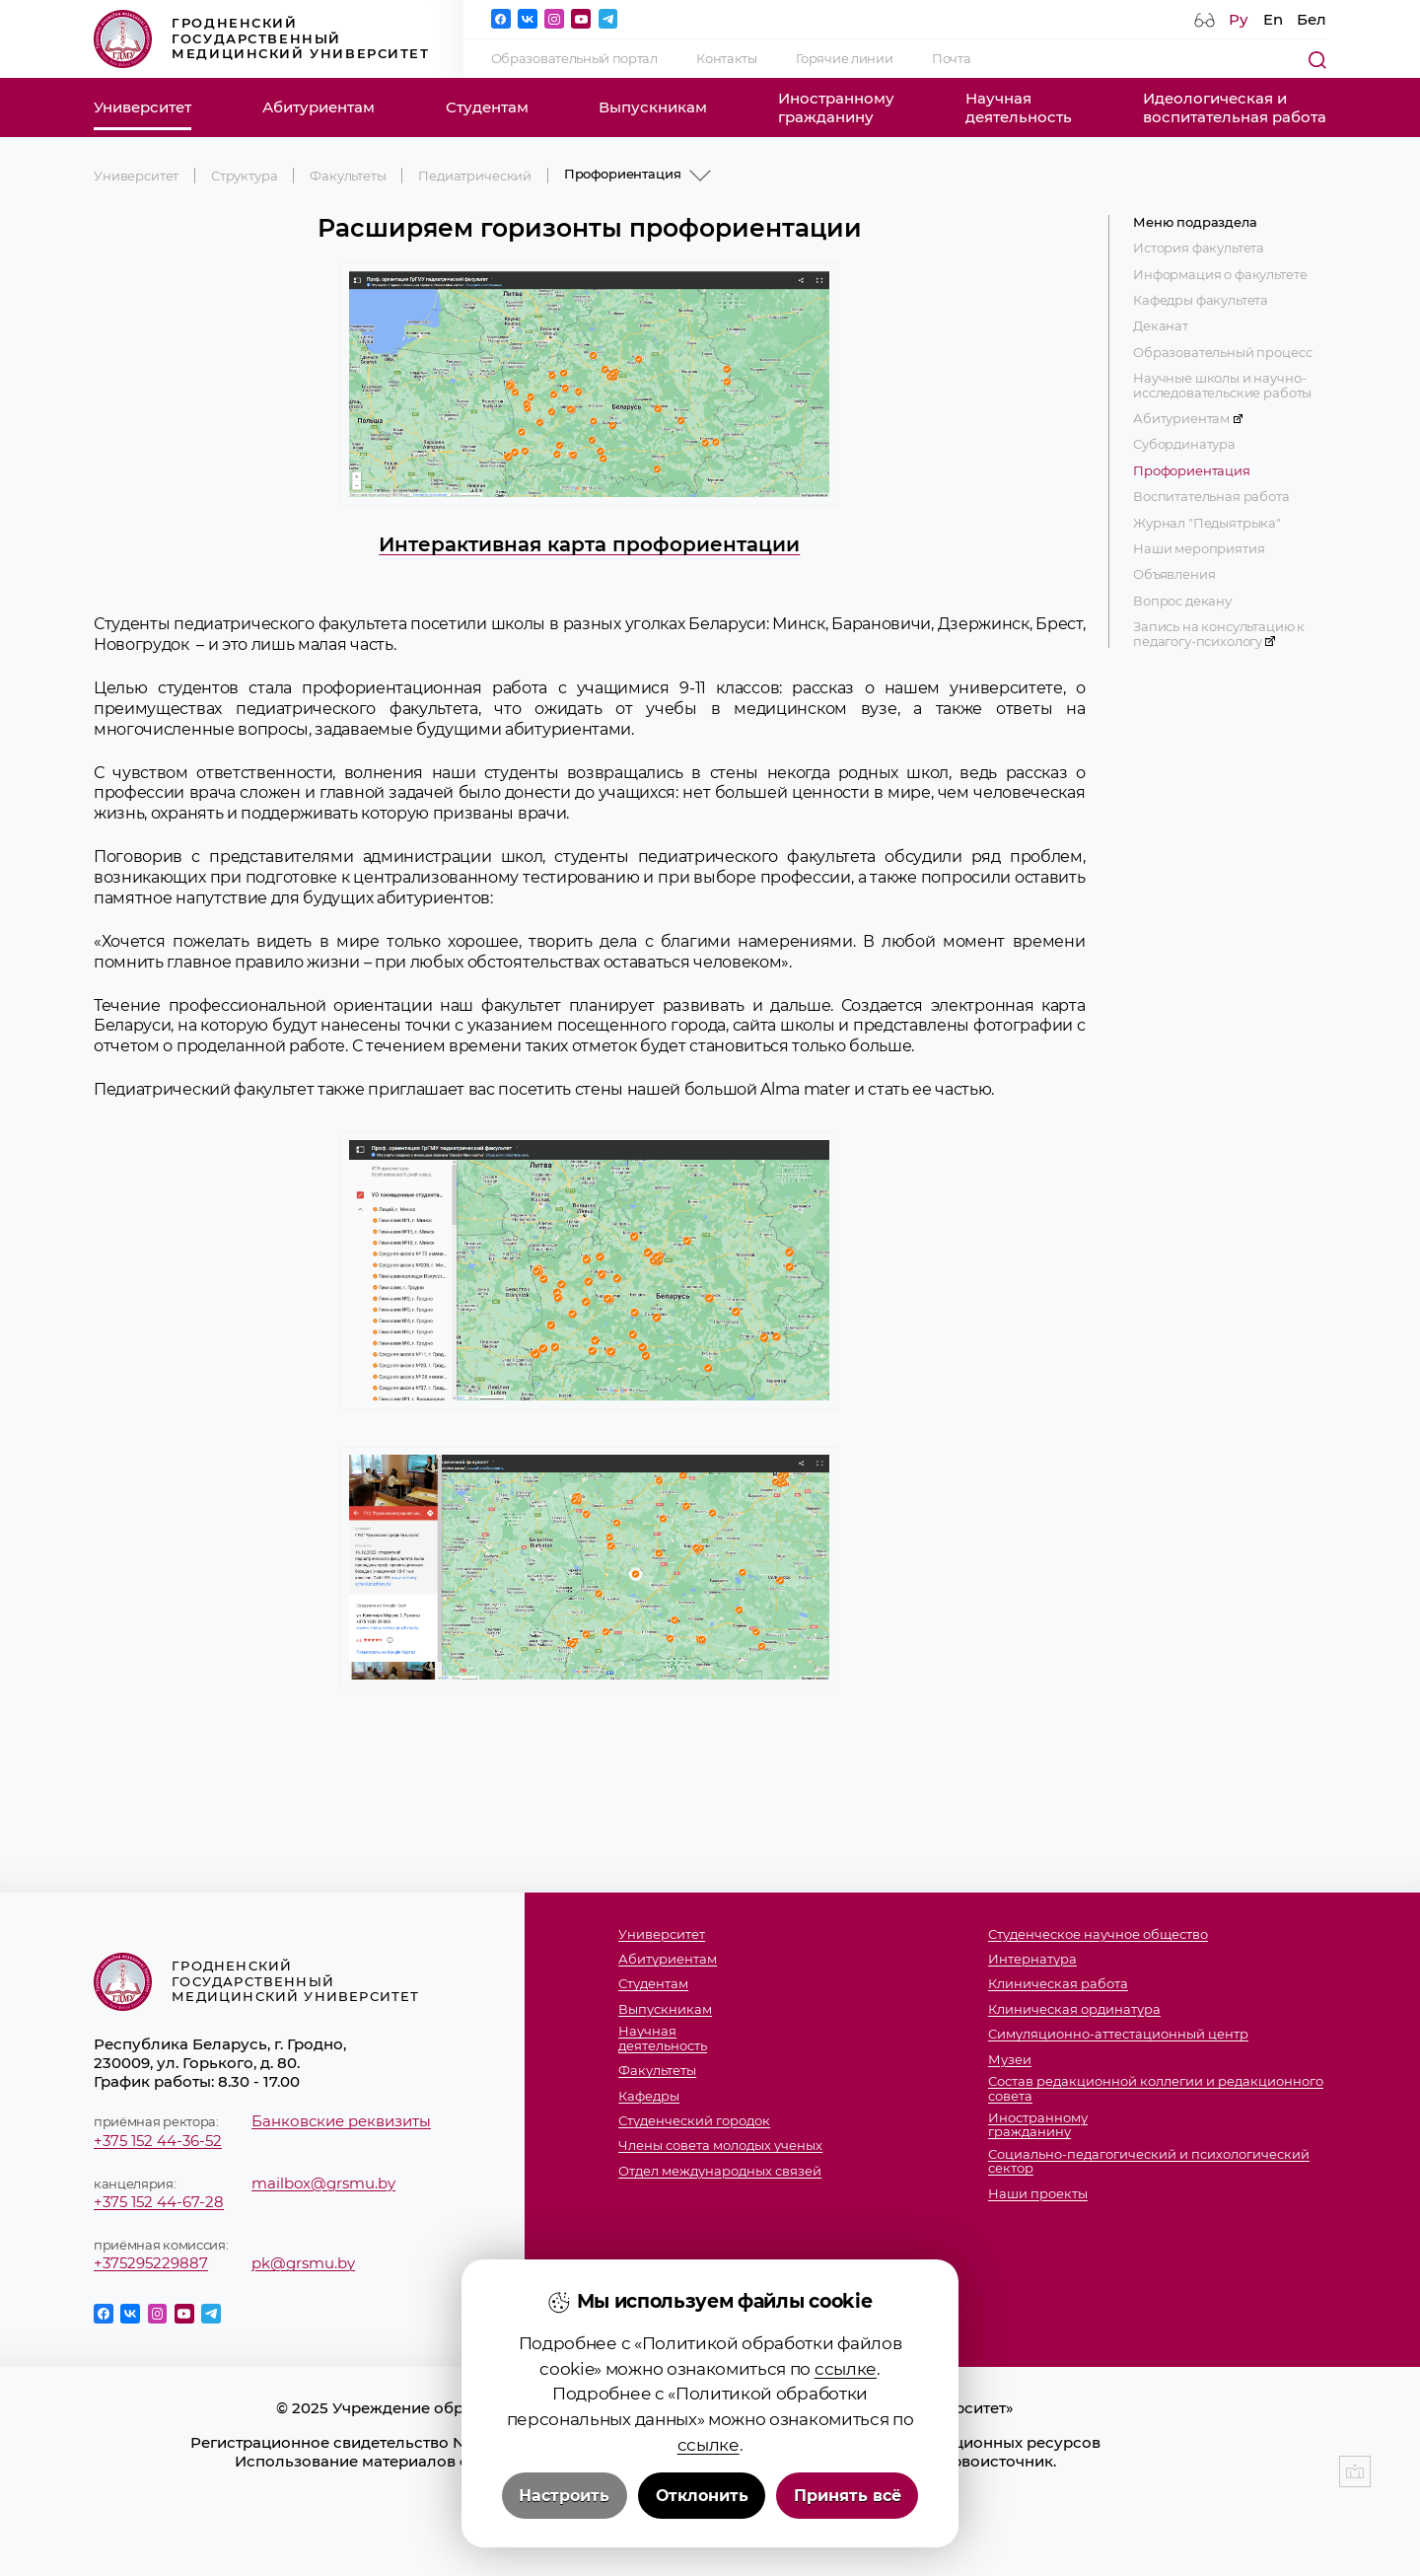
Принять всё (847, 2495)
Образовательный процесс (1222, 352)
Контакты (726, 58)
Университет (142, 107)
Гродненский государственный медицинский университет (262, 39)
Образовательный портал (574, 58)
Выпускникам (653, 107)
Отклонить (702, 2495)
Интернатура (1032, 1959)
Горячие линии (844, 58)
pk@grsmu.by (303, 2263)
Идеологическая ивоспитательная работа (1234, 107)
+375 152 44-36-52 (158, 2140)
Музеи (1009, 2059)
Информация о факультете (1220, 274)
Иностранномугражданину (836, 107)
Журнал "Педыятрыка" (1207, 523)
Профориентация (1191, 471)
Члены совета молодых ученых (720, 2145)
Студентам (487, 107)
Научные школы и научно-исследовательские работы (1222, 385)
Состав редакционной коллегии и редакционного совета (1155, 2088)
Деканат (1160, 326)
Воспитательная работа (1211, 496)
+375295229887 (151, 2263)
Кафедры (648, 2096)
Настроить (564, 2495)
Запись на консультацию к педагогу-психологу (1219, 633)
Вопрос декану (1182, 601)
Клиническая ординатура (1074, 2009)
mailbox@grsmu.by (323, 2183)
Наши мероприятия (1198, 548)
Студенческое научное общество (1098, 1934)
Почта (951, 58)
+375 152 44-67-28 (159, 2201)
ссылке (846, 2368)
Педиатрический (475, 175)
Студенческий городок (694, 2120)
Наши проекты (1038, 2193)
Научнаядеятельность (1018, 107)
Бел (1311, 19)
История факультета (1198, 248)
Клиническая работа (1058, 1983)
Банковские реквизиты (341, 2120)
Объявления (1174, 574)
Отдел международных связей (719, 2171)
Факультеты (348, 175)
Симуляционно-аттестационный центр (1118, 2034)
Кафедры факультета (1200, 300)
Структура (244, 175)
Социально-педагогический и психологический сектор (1149, 2161)
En (1273, 19)
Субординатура (1184, 444)
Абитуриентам (318, 107)
